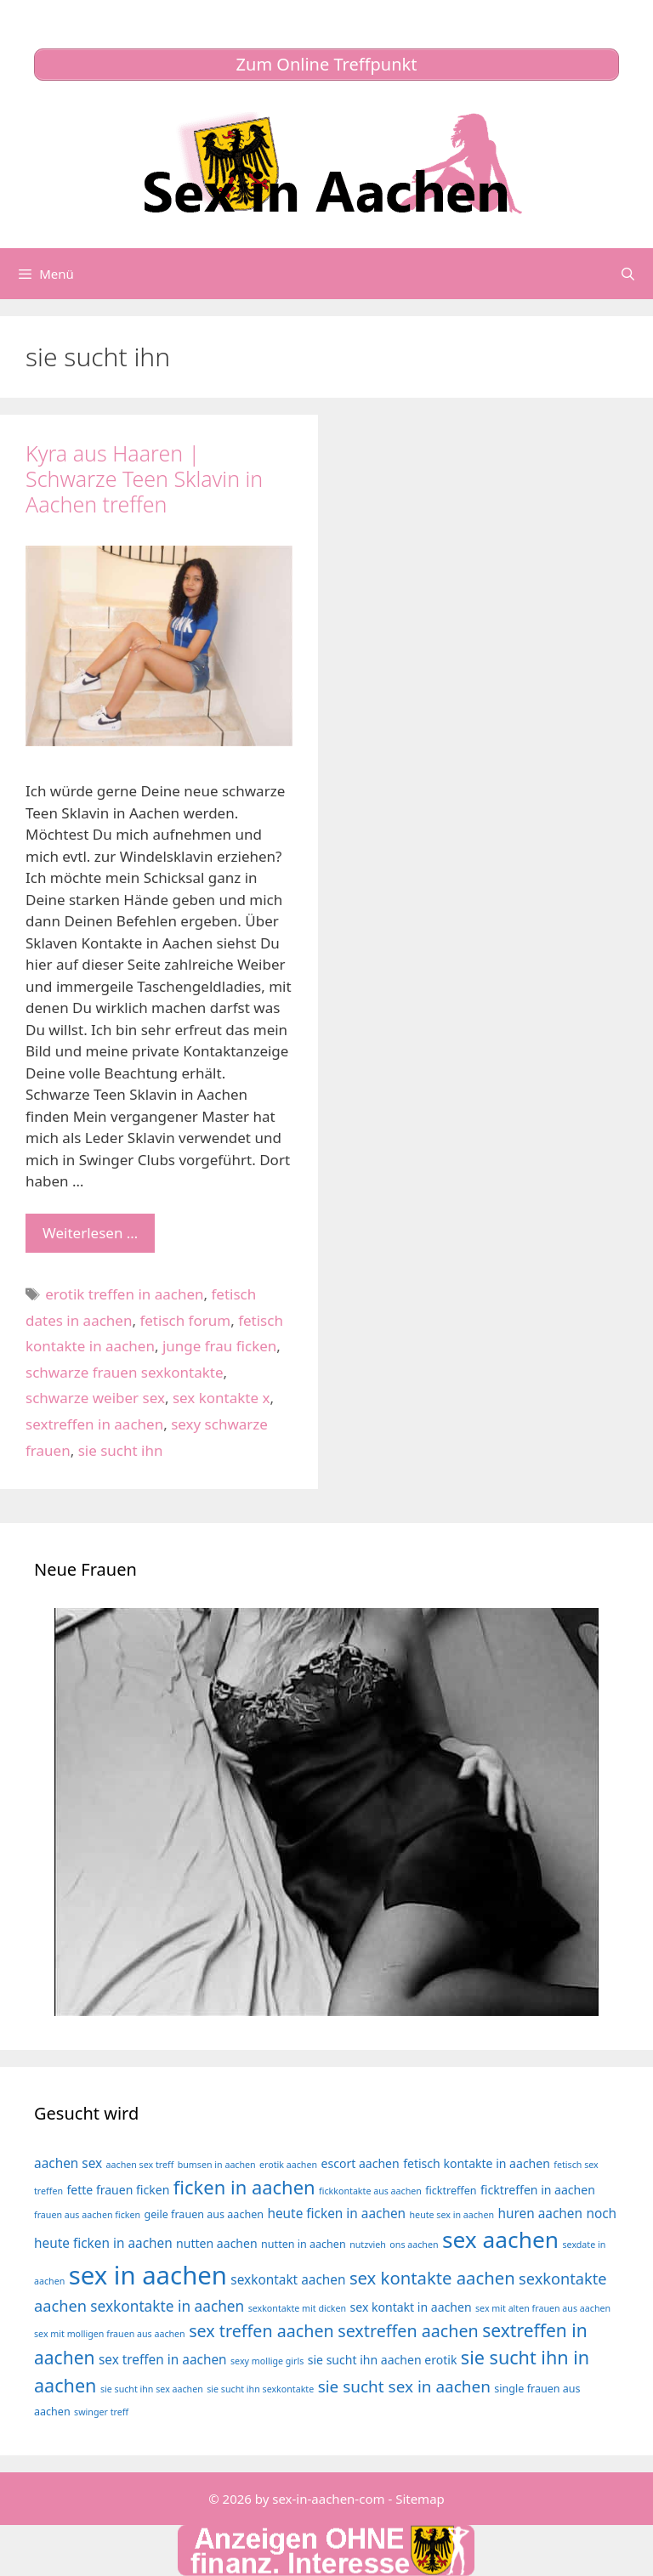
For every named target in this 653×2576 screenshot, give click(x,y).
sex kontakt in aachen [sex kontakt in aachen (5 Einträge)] (411, 2307)
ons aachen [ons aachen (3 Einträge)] (413, 2244)
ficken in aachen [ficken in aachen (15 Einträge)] (244, 2187)
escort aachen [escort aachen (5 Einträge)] (360, 2163)
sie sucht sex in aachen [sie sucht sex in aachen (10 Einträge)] (404, 2386)
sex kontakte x (221, 1397)
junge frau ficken (219, 1346)
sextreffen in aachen (94, 1424)
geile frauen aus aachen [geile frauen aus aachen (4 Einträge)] (204, 2214)
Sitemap (420, 2498)
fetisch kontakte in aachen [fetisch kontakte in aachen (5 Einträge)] (476, 2163)
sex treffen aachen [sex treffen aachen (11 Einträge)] (261, 2330)
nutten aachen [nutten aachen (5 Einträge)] (217, 2243)
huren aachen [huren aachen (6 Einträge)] (539, 2213)
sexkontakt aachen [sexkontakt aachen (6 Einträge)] (287, 2280)
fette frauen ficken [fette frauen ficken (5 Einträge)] (117, 2190)
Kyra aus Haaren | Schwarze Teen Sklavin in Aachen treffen (144, 478)
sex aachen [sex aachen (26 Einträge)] (500, 2239)
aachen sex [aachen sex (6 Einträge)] (68, 2163)
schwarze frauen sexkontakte (125, 1372)
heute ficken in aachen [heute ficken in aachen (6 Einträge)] (336, 2213)
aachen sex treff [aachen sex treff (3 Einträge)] (140, 2165)
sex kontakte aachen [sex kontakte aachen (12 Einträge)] (432, 2278)
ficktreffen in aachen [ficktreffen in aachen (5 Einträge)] (537, 2190)
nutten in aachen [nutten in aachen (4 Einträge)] (303, 2244)
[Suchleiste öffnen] (628, 273)
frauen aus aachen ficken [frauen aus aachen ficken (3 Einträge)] (87, 2215)
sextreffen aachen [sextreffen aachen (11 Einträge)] (408, 2330)
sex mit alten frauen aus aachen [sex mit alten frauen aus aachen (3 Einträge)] (542, 2308)
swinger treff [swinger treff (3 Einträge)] (101, 2412)
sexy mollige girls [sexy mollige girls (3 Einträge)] (267, 2361)
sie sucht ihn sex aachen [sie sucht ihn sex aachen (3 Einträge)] (151, 2389)
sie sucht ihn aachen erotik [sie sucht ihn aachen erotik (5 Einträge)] (382, 2360)
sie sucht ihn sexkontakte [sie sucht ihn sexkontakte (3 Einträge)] (260, 2389)
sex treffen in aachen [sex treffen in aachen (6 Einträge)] (163, 2360)
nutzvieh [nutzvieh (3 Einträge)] (367, 2244)
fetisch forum (184, 1320)
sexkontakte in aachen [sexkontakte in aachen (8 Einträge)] (167, 2306)
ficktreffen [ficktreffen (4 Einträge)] (450, 2190)
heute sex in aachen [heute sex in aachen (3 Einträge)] (452, 2215)
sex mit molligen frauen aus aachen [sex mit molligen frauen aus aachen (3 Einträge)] (109, 2334)
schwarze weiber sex (95, 1397)
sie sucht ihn (120, 1450)
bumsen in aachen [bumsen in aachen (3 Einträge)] (217, 2165)
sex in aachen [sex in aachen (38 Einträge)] (148, 2275)
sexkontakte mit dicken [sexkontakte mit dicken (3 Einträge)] (297, 2308)
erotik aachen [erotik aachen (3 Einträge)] (288, 2165)
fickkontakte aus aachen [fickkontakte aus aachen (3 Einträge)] (370, 2191)
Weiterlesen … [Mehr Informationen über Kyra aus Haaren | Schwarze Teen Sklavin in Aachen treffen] (90, 1233)
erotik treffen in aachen (124, 1294)
